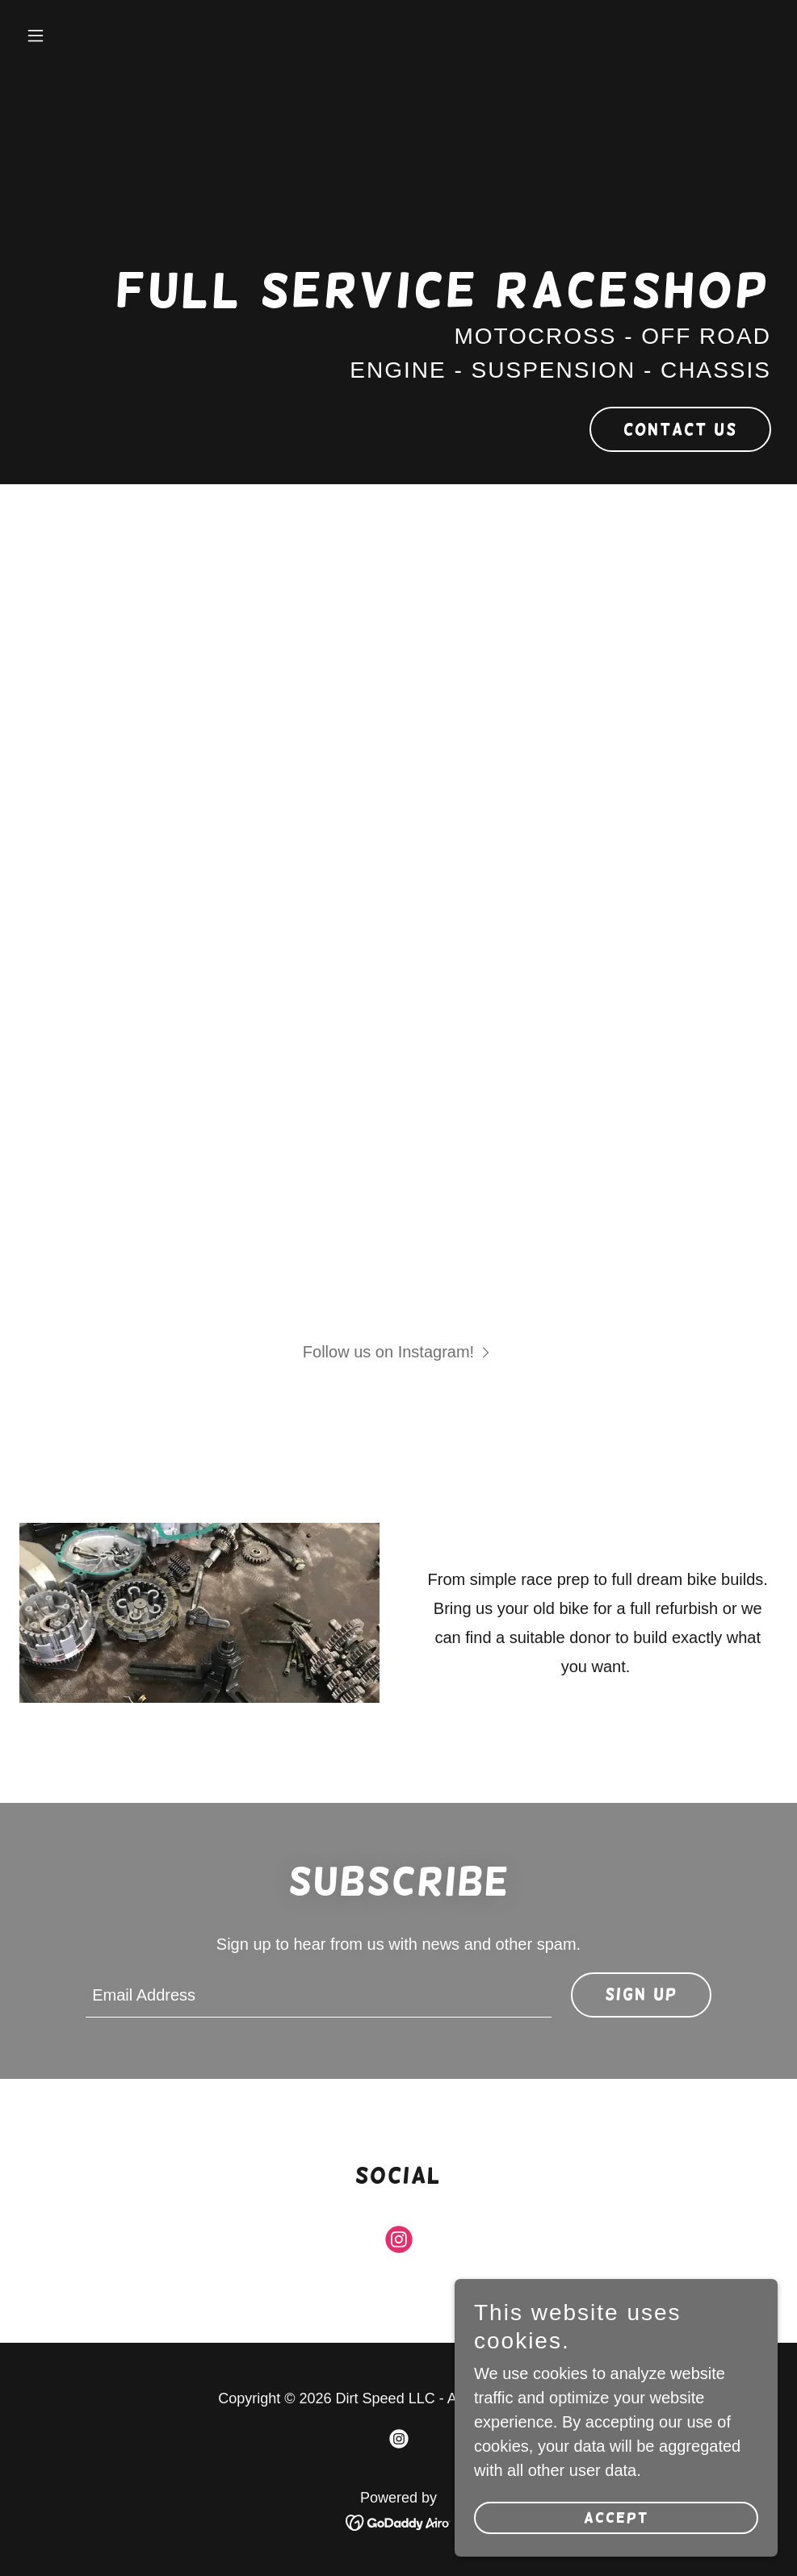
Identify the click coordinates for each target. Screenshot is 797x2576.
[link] (399, 2242)
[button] (76, 35)
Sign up (641, 1994)
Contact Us (680, 429)
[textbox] (319, 1995)
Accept (616, 2540)
